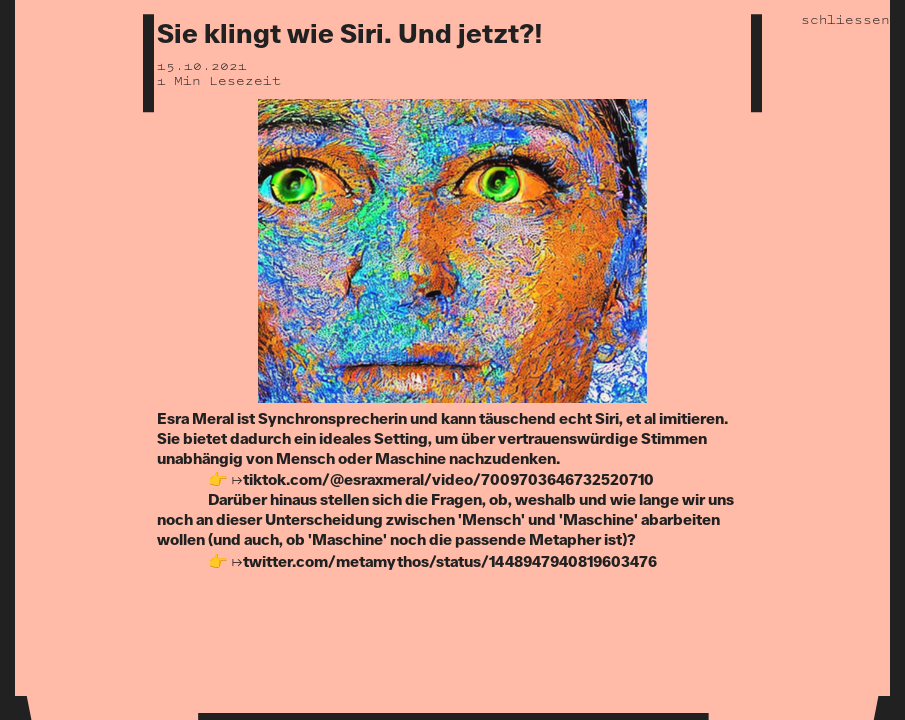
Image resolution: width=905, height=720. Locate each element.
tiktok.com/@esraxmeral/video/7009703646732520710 (448, 480)
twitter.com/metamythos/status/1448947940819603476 (450, 562)
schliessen (845, 19)
